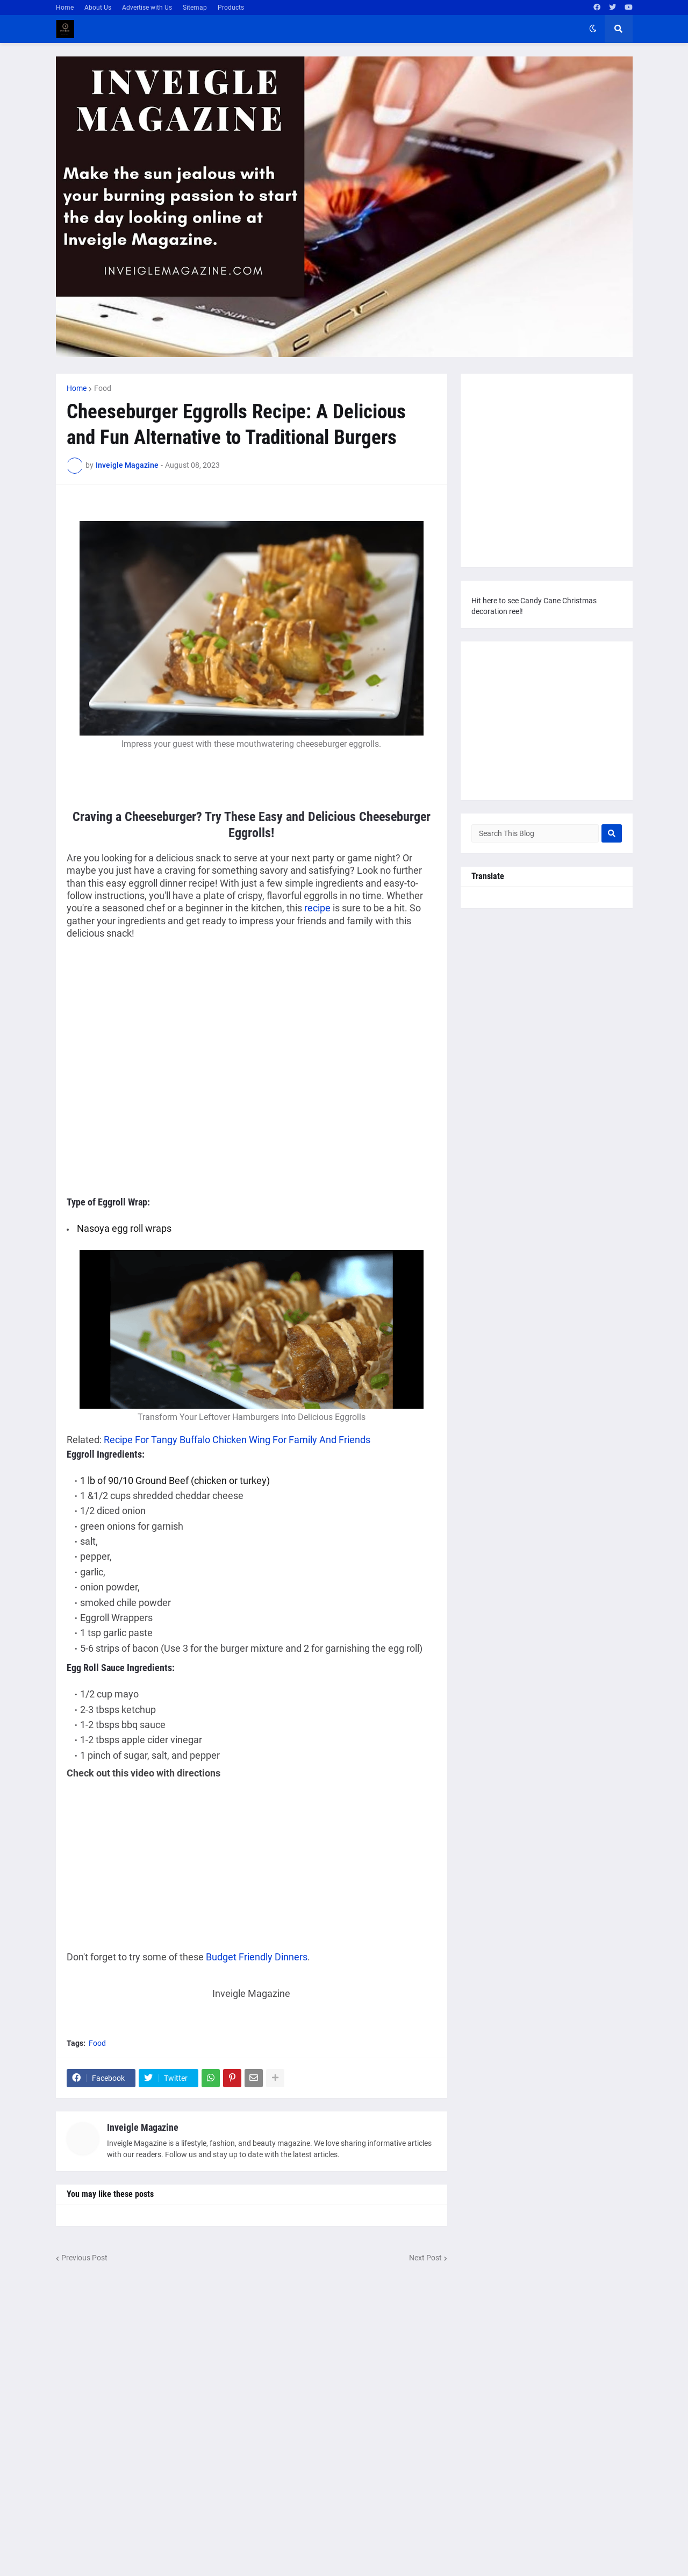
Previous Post (84, 2257)
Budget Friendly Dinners (256, 1957)
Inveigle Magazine (142, 2127)
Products (231, 7)
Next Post (425, 2257)
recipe (317, 908)
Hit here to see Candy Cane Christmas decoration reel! (534, 606)
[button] (593, 29)
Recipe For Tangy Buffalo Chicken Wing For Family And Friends (237, 1439)
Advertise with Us (147, 7)
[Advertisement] (157, 1027)
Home (65, 7)
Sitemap (195, 7)
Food (102, 388)
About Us (97, 7)
